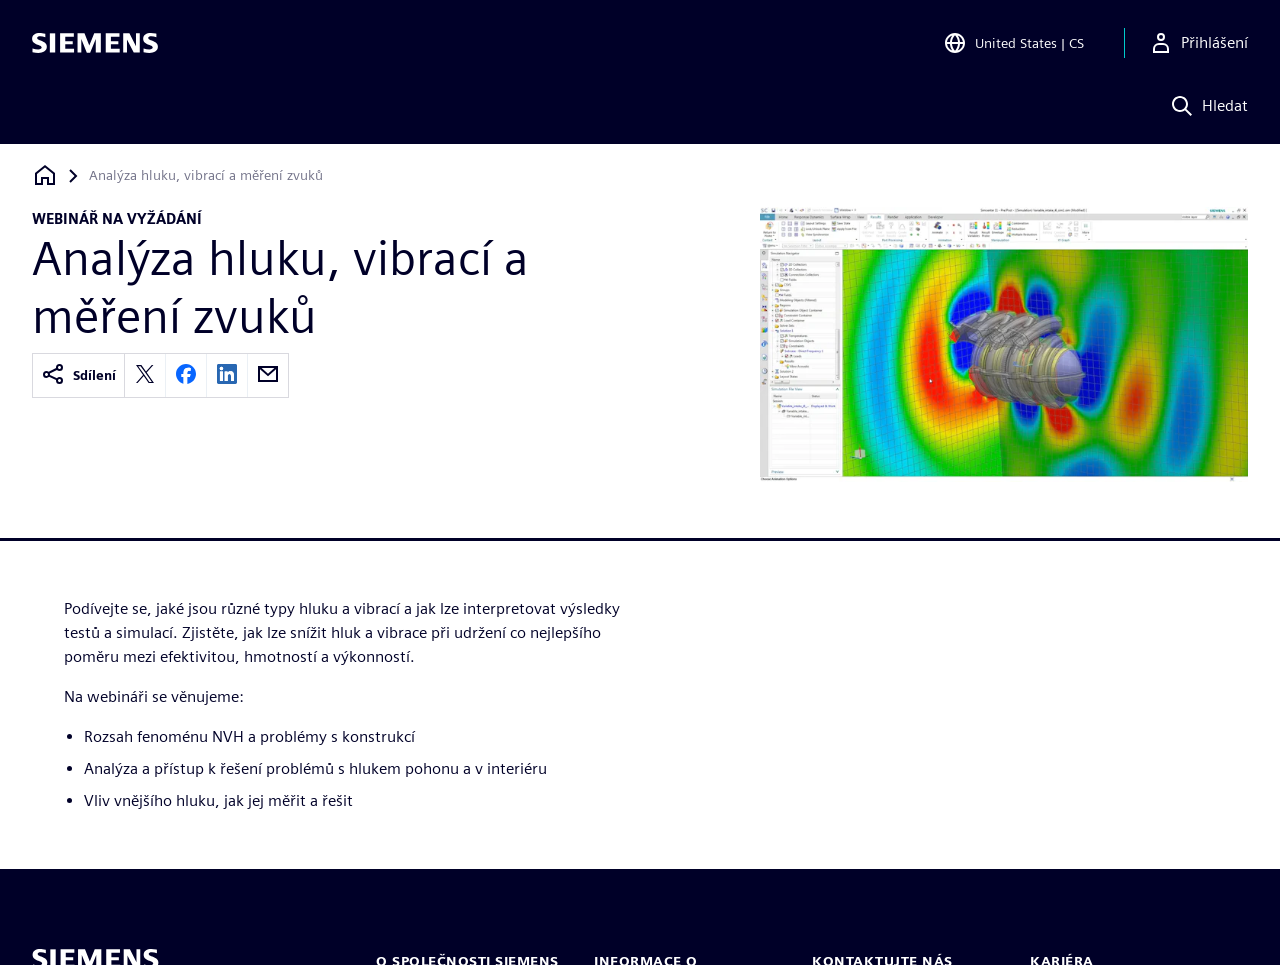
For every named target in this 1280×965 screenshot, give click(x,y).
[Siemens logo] (95, 44)
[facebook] (186, 375)
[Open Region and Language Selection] (1013, 44)
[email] (268, 375)
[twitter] (145, 375)
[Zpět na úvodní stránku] (45, 175)
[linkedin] (227, 375)
